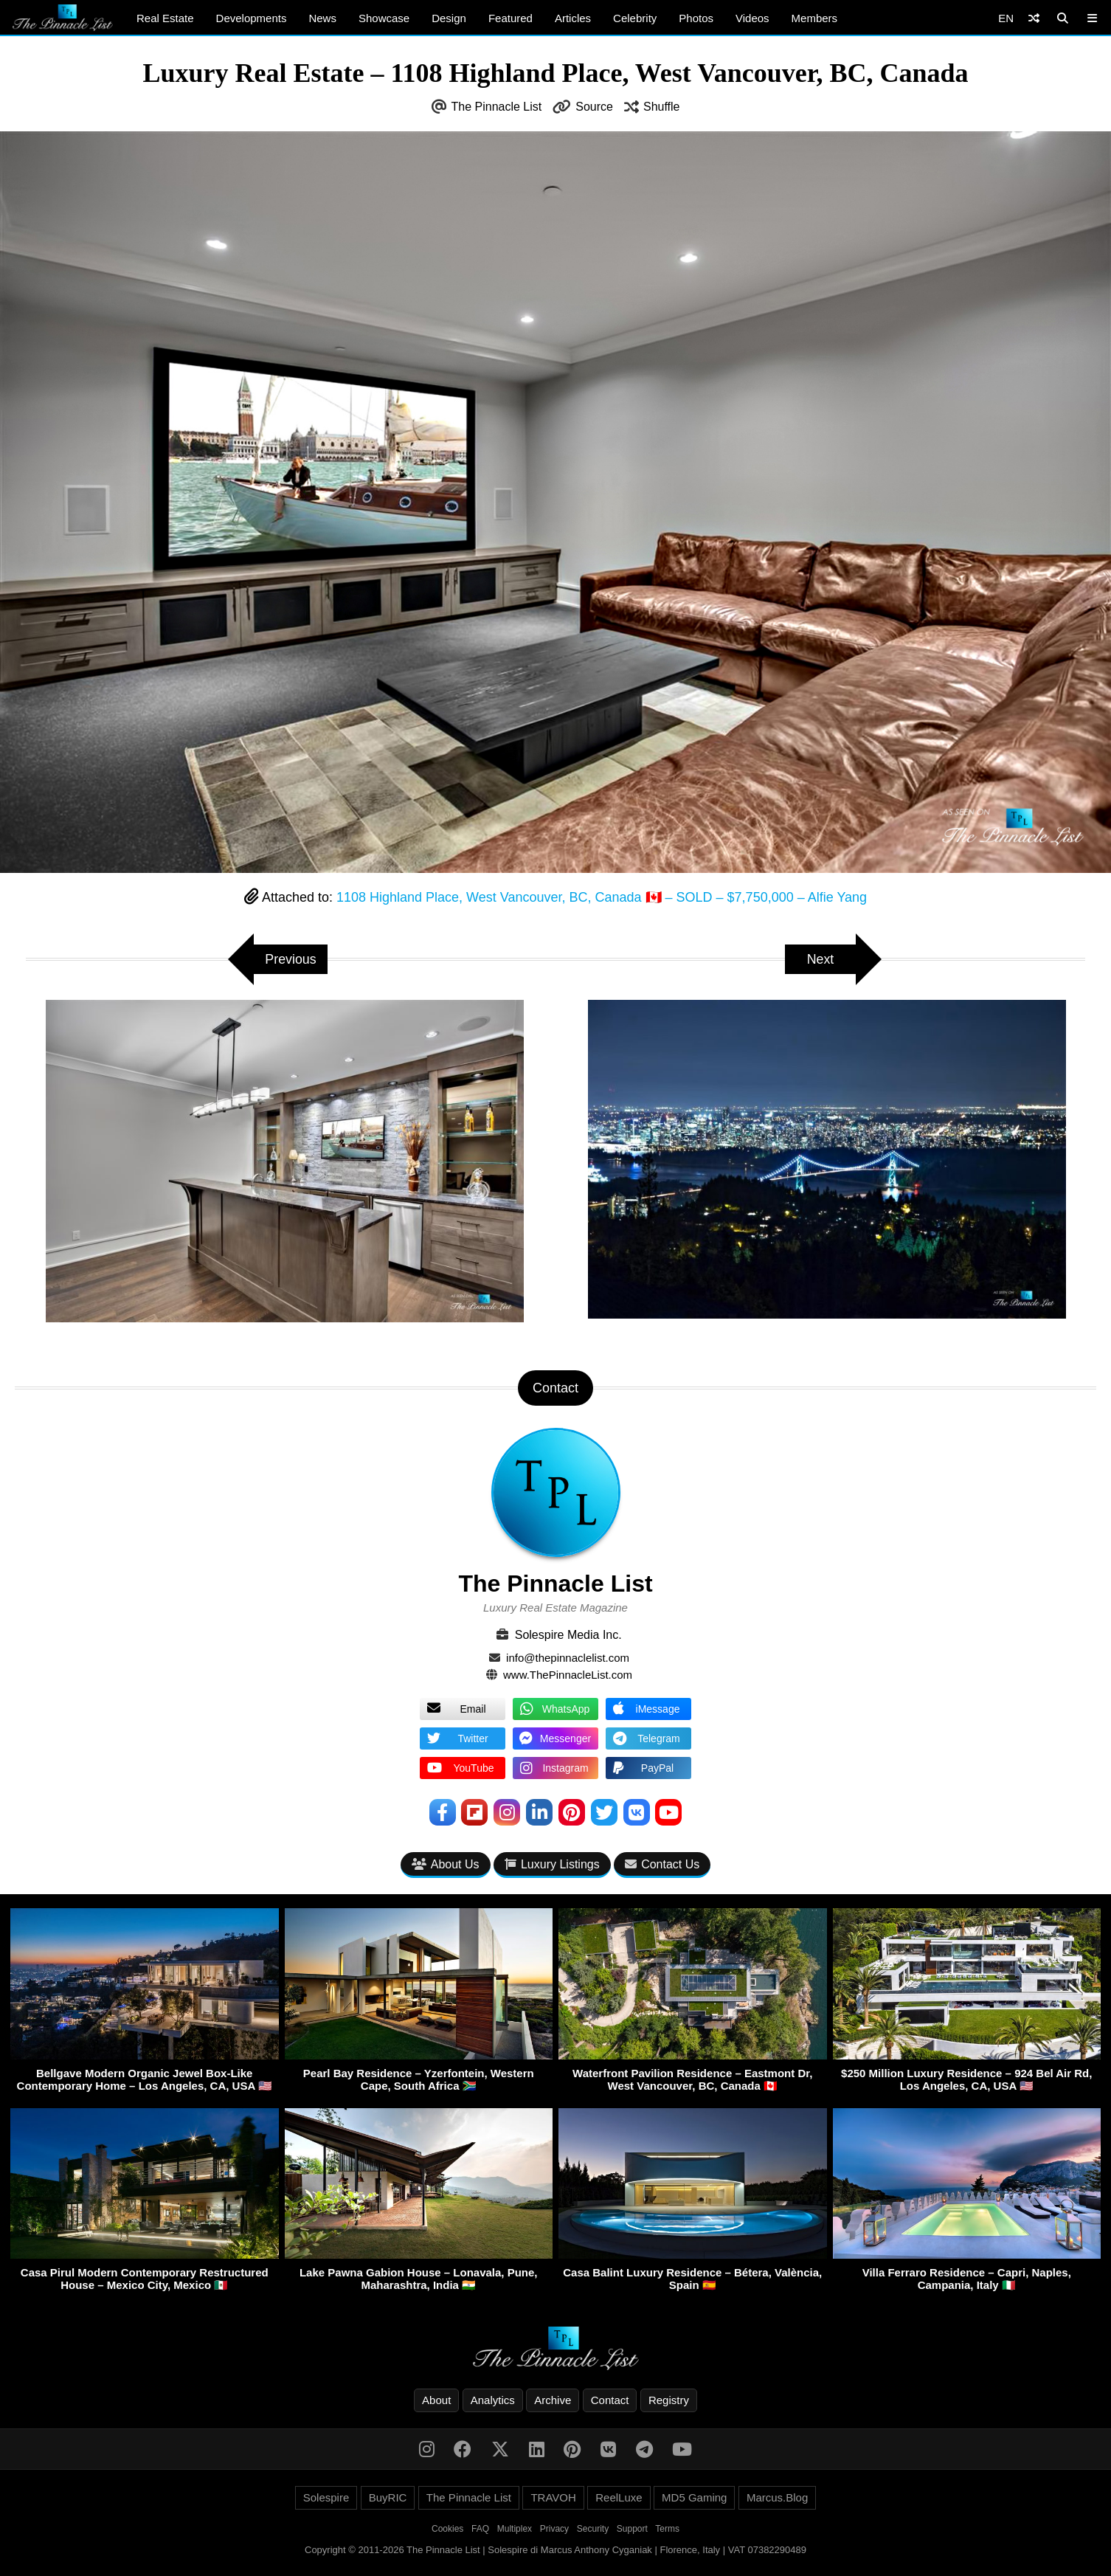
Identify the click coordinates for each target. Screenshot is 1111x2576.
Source (594, 106)
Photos (696, 18)
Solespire (326, 2497)
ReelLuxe (618, 2497)
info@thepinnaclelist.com (567, 1657)
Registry (668, 2400)
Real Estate (165, 18)
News (322, 18)
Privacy (554, 2529)
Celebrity (635, 18)
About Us (446, 1864)
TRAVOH (552, 2497)
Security (593, 2529)
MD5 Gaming (694, 2497)
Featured (510, 18)
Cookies (447, 2529)
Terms (667, 2529)
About (436, 2400)
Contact (610, 2400)
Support (632, 2529)
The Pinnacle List (496, 106)
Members (815, 18)
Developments (251, 18)
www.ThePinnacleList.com (567, 1674)
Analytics (493, 2400)
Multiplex (514, 2529)
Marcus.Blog (777, 2497)
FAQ (480, 2529)
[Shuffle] (1034, 18)
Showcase (384, 18)
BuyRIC (388, 2497)
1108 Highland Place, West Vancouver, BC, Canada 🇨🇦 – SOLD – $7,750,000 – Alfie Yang (601, 897)
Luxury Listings (552, 1864)
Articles (573, 18)
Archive (552, 2400)
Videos (752, 18)
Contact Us (662, 1864)
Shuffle (661, 106)
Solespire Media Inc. (568, 1635)
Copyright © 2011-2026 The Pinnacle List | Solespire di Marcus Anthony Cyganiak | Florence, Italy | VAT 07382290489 (555, 2549)
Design (449, 18)
